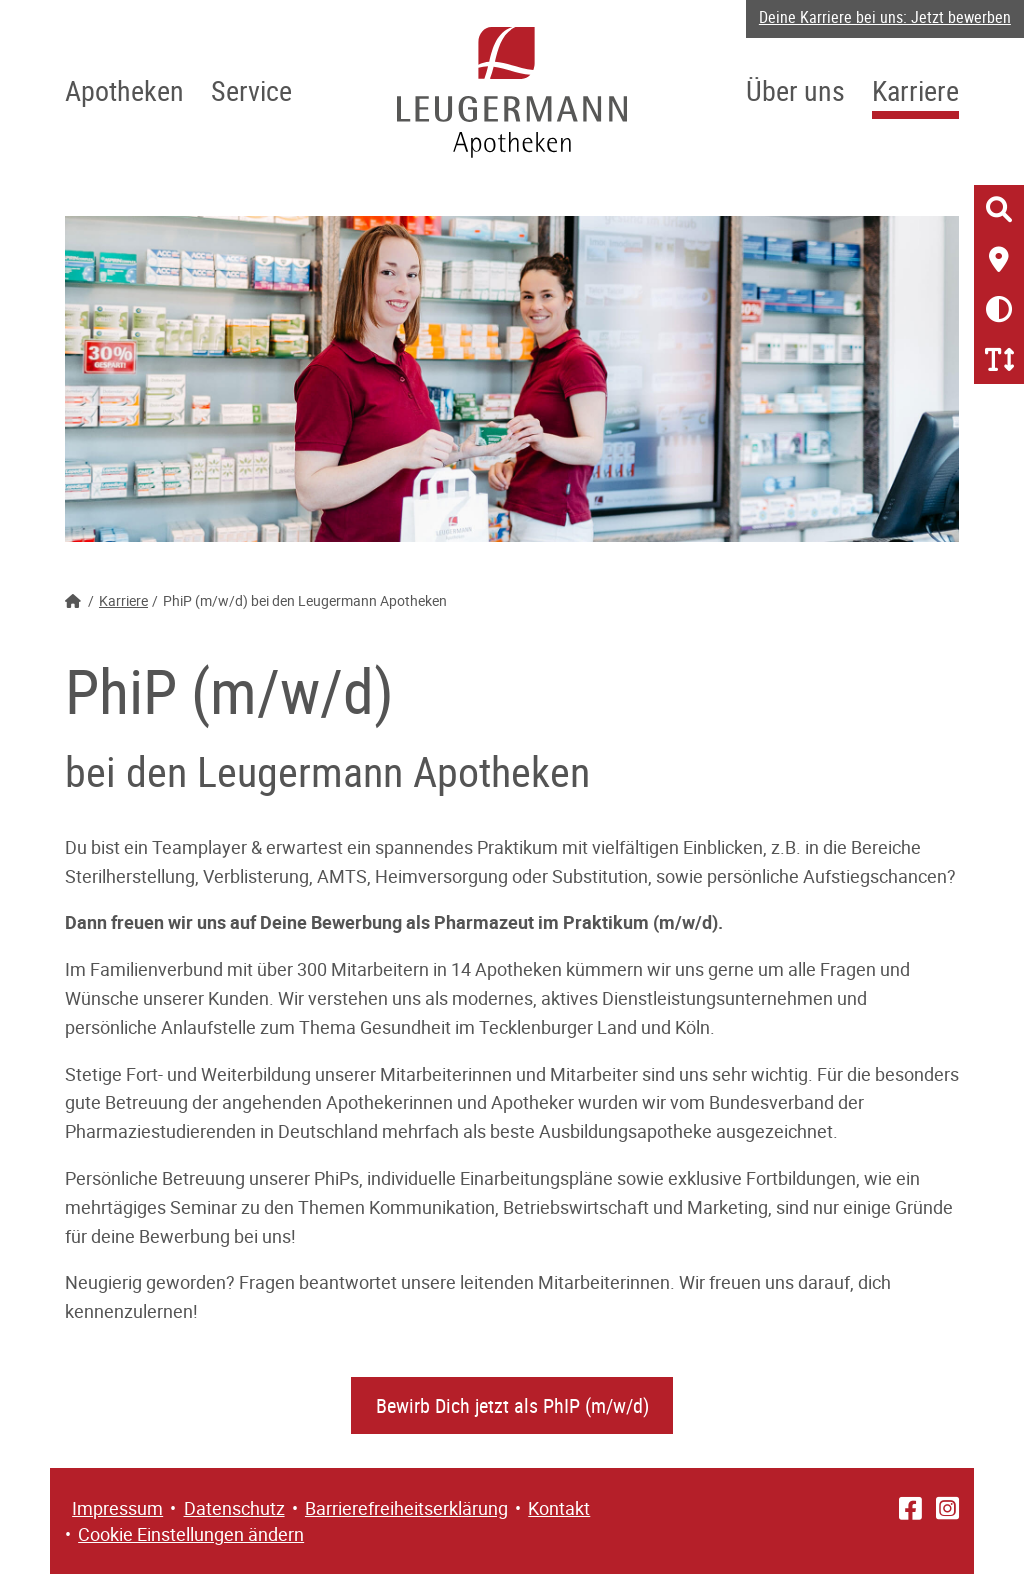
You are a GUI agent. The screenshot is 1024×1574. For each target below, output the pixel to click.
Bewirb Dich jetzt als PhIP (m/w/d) (512, 1405)
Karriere (915, 90)
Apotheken (124, 90)
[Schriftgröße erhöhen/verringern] (999, 359)
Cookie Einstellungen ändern (191, 1534)
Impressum (117, 1508)
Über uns (795, 90)
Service (251, 90)
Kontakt (559, 1508)
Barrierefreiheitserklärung (406, 1508)
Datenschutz (234, 1508)
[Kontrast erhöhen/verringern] (999, 309)
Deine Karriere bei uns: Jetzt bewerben (885, 17)
